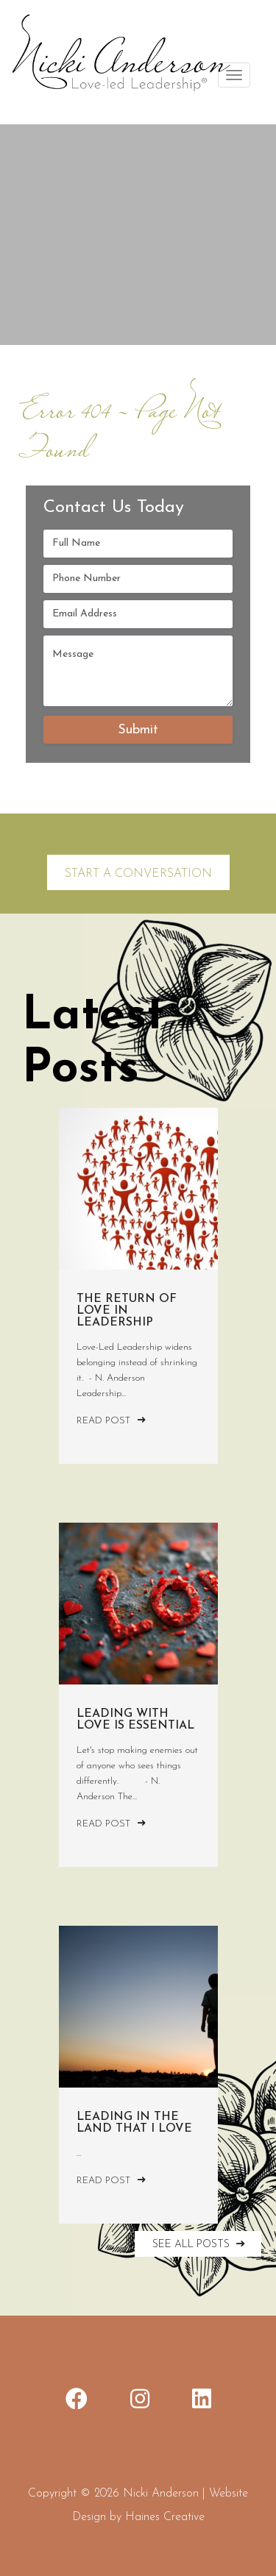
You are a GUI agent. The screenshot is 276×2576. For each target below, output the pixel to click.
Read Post (111, 1420)
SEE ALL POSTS (200, 2244)
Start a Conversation (138, 874)
